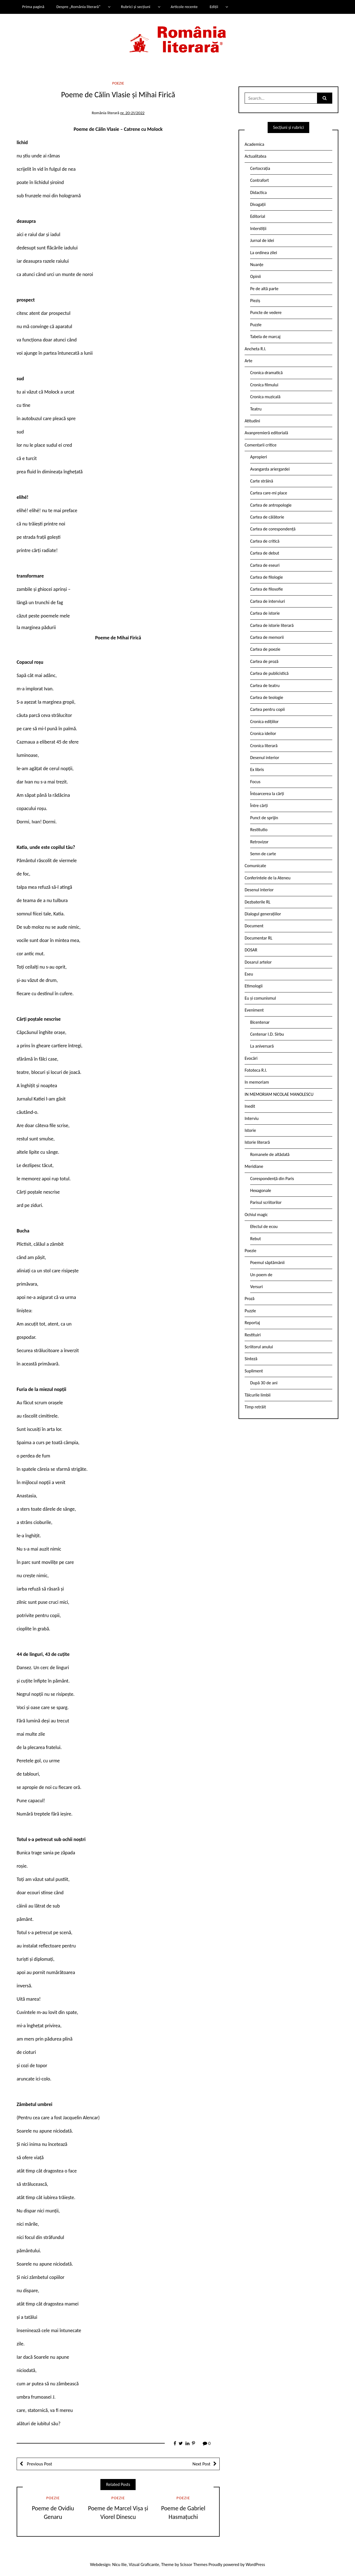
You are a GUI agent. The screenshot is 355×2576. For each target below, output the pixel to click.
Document (254, 925)
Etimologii (254, 986)
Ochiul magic (256, 1214)
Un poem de (261, 1274)
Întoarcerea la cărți (267, 793)
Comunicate (255, 865)
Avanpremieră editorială (266, 432)
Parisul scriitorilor (266, 1202)
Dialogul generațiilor (263, 913)
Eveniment (254, 1010)
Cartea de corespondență (273, 529)
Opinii (255, 276)
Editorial (257, 216)
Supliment (254, 1370)
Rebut (255, 1238)
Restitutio (258, 829)
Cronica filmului (264, 384)
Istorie (250, 1130)
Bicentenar (260, 1022)
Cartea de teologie (266, 697)
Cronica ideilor (263, 733)
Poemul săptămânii (267, 1262)
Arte (248, 360)
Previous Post (39, 2464)
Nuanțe (256, 264)
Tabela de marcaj (265, 336)
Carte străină (261, 481)
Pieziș (255, 300)
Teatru (256, 409)
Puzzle (256, 324)
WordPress (255, 2564)
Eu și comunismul (260, 998)
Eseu (249, 974)
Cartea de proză (264, 661)
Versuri (256, 1286)
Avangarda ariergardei (270, 469)
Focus (255, 781)
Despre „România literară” (78, 6)
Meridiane (254, 1166)
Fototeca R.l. (256, 1070)
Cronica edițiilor (264, 721)
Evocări (251, 1058)
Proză (250, 1298)
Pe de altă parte (264, 288)
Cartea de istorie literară (272, 625)
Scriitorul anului (259, 1346)
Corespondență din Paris (272, 1178)
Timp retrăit (255, 1407)
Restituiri (253, 1334)
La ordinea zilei (263, 252)
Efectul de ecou (264, 1226)
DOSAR (251, 950)
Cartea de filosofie (266, 589)
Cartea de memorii (267, 637)
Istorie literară (257, 1142)
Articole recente (184, 6)
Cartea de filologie (266, 577)
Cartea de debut (264, 553)
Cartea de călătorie (267, 517)
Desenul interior (264, 757)
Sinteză (251, 1358)
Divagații (258, 204)
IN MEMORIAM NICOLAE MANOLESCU (279, 1094)
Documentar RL (258, 938)
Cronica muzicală (265, 396)
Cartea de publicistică (269, 673)
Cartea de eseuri (265, 565)
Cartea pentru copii (267, 709)
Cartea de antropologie (270, 505)
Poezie (118, 83)
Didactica (258, 192)
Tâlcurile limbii (257, 1395)
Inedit (250, 1106)
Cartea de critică (264, 541)
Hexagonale (260, 1190)
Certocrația (260, 168)
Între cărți (259, 805)
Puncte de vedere (266, 312)
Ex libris (257, 769)
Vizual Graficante (144, 2564)
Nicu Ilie (119, 2564)
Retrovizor (259, 841)
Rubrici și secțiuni (135, 6)
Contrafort (259, 180)
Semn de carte (263, 853)
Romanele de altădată (270, 1154)
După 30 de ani (263, 1382)
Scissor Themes (193, 2564)
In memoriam (257, 1082)
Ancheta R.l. (255, 348)
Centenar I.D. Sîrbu (267, 1034)
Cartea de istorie (265, 613)
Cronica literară (264, 745)
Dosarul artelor (258, 962)
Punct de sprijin (264, 817)
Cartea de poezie (265, 649)
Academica (254, 144)
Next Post (201, 2464)
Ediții (214, 6)
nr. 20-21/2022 (132, 112)
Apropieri (258, 456)
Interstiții (258, 228)
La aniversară (262, 1046)
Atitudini (252, 420)
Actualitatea (255, 156)
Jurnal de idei (262, 240)
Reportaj (252, 1322)
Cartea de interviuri (267, 601)
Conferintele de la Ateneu (267, 877)
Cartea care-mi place (268, 493)
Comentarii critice (261, 445)
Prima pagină (33, 6)
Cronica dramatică (266, 372)
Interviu (251, 1118)
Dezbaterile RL (257, 902)
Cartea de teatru (265, 685)
